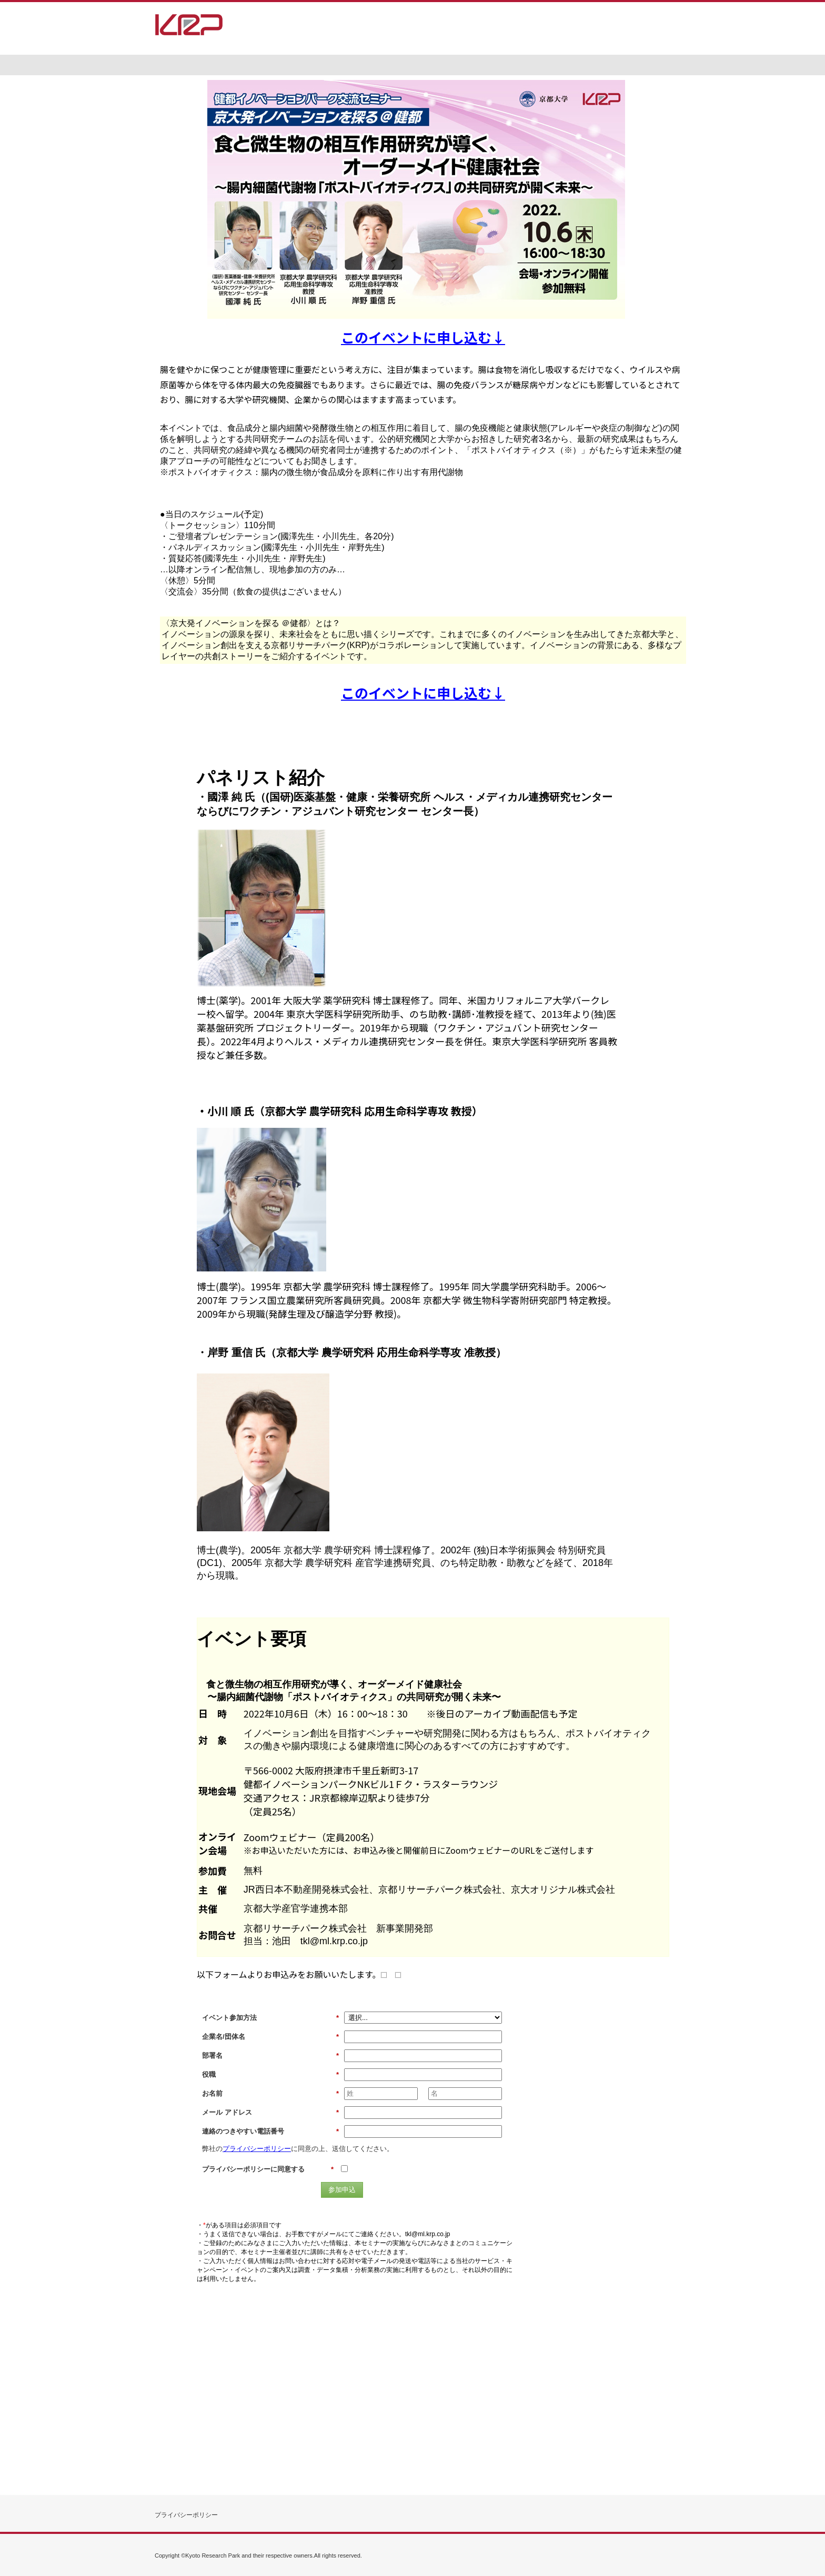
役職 (270, 2074)
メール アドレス (270, 2112)
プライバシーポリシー (257, 2149)
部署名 (270, 2056)
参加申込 (342, 2190)
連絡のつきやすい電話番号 (270, 2131)
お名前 (270, 2093)
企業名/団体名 (270, 2037)
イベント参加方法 (270, 2018)
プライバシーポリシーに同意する (268, 2169)
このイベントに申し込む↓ (423, 337)
